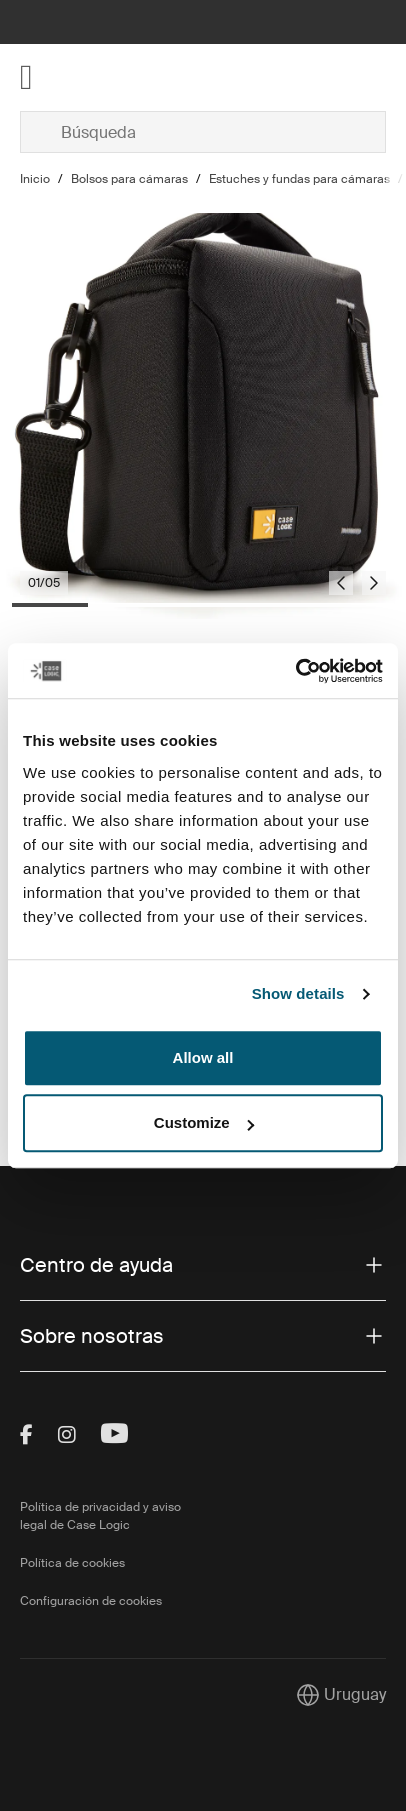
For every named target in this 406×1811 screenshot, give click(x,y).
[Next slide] (374, 583)
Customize (204, 1122)
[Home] (81, 77)
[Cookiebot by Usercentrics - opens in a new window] (295, 671)
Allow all (203, 1057)
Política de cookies (72, 1563)
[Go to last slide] (341, 583)
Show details (298, 993)
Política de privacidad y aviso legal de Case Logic (100, 1516)
